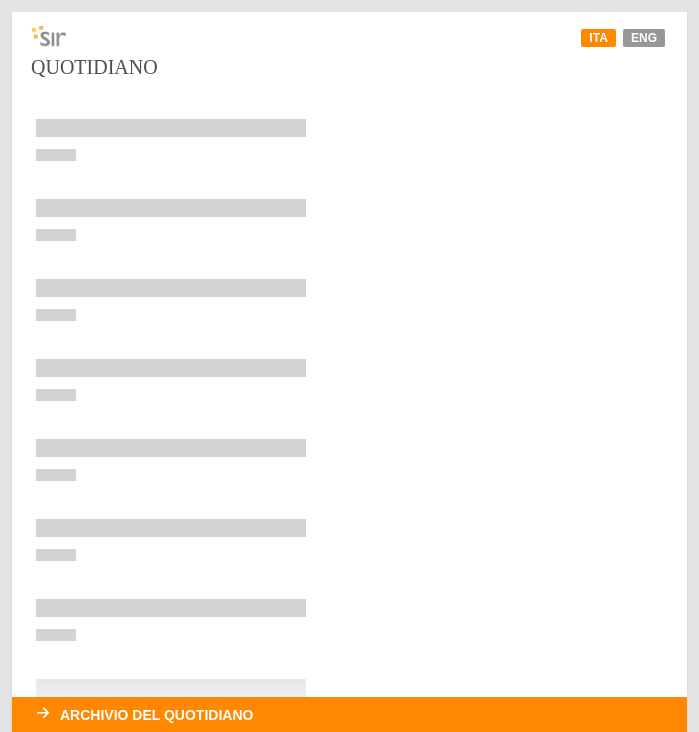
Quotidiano (94, 67)
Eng (644, 38)
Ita (598, 38)
